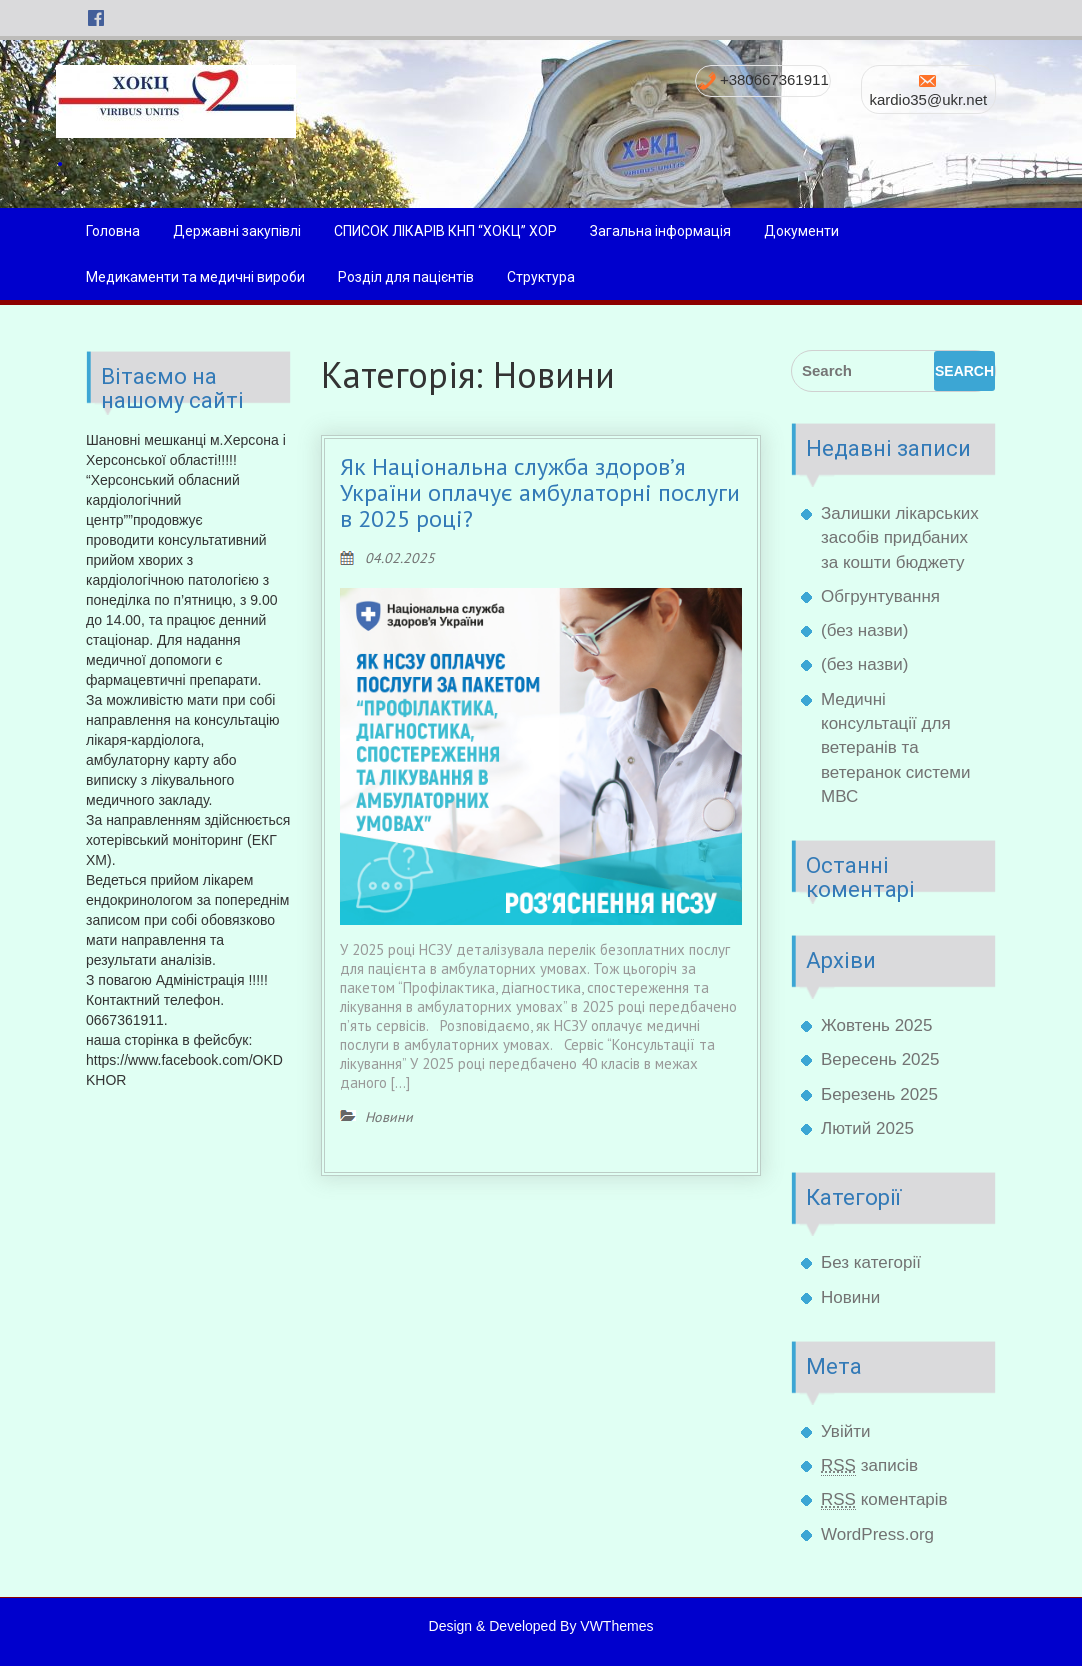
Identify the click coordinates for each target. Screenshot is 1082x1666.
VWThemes (616, 1626)
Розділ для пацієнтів (406, 277)
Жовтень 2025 (876, 1025)
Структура (541, 277)
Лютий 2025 (867, 1128)
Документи (801, 231)
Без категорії (871, 1262)
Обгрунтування (880, 596)
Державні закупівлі (237, 231)
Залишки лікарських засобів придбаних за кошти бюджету (900, 538)
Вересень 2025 (880, 1059)
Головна (113, 231)
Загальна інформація (660, 231)
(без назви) (864, 630)
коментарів (884, 1500)
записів (869, 1466)
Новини (850, 1297)
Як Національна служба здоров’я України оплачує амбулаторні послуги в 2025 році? (540, 493)
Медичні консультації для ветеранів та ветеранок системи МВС (895, 748)
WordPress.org (877, 1534)
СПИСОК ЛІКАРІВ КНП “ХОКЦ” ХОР (445, 231)
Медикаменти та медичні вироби (195, 277)
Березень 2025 (879, 1094)
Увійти (845, 1431)
